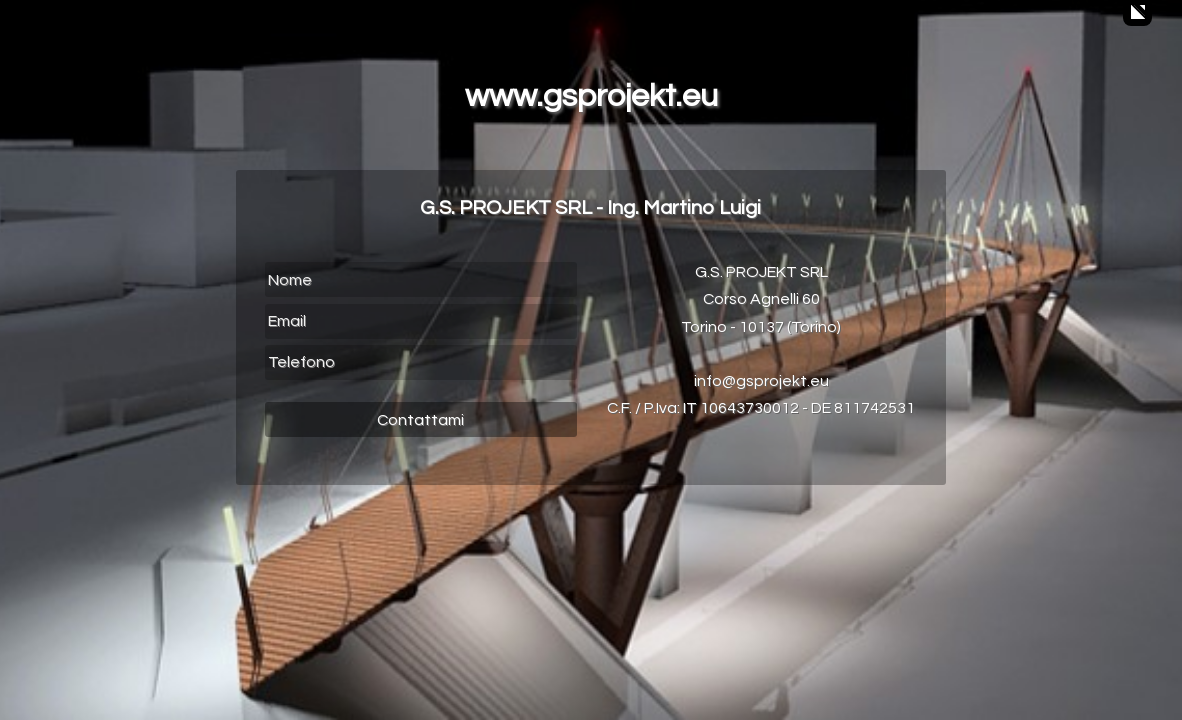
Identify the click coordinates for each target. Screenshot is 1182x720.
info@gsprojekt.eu (761, 381)
